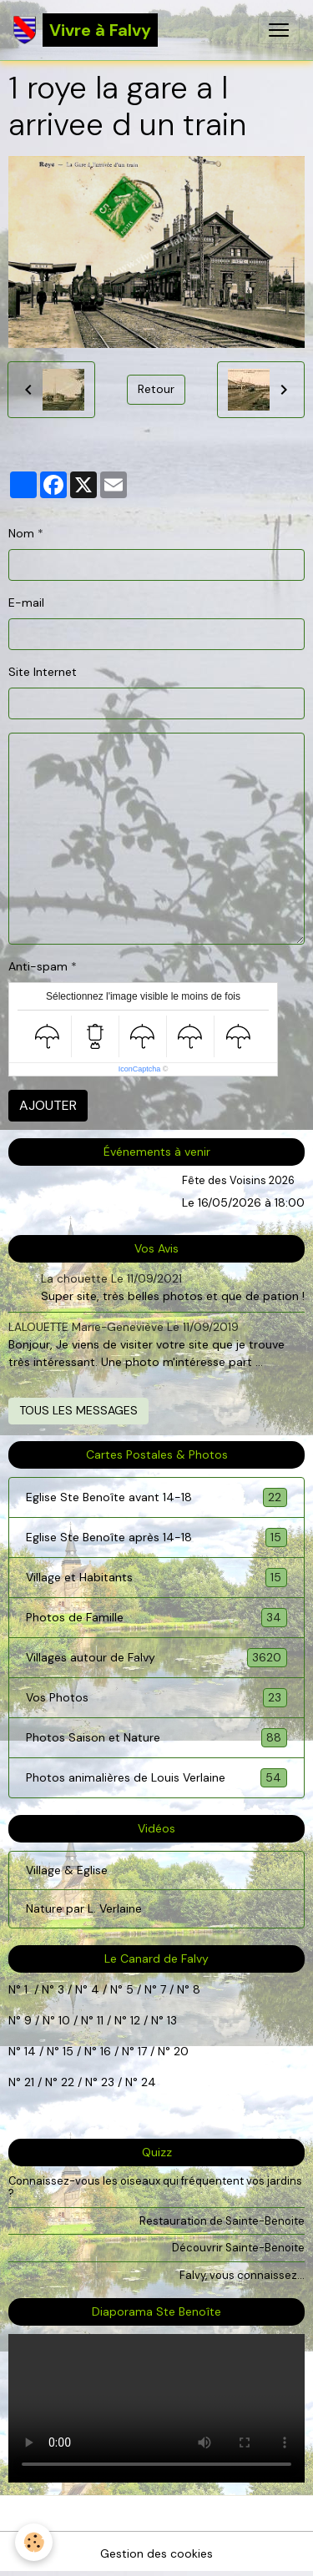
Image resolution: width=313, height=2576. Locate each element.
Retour (156, 388)
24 (147, 2082)
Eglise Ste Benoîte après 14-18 (156, 1537)
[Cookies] (34, 2542)
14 (30, 2051)
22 (66, 2082)
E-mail (26, 602)
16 (105, 2051)
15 (68, 2051)
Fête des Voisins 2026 (238, 1180)
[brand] (85, 30)
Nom (21, 533)
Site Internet (42, 671)
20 (179, 2051)
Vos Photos (156, 1697)
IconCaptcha (140, 1069)
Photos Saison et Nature (156, 1737)
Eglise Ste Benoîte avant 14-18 (156, 1497)
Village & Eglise (67, 1870)
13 (172, 2020)
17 (142, 2051)
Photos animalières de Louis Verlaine (156, 1777)
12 (137, 2020)
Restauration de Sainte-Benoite (222, 2221)
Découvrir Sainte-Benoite (238, 2248)
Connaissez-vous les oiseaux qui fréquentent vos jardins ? (155, 2187)
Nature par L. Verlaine (84, 1908)
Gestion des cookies (156, 2553)
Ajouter (48, 1105)
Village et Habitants (156, 1577)
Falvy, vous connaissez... (242, 2275)
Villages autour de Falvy (156, 1657)
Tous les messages (78, 1410)
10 (62, 2020)
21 (31, 2082)
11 (98, 2020)
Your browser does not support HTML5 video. (156, 2408)
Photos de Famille (156, 1617)
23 (107, 2082)
